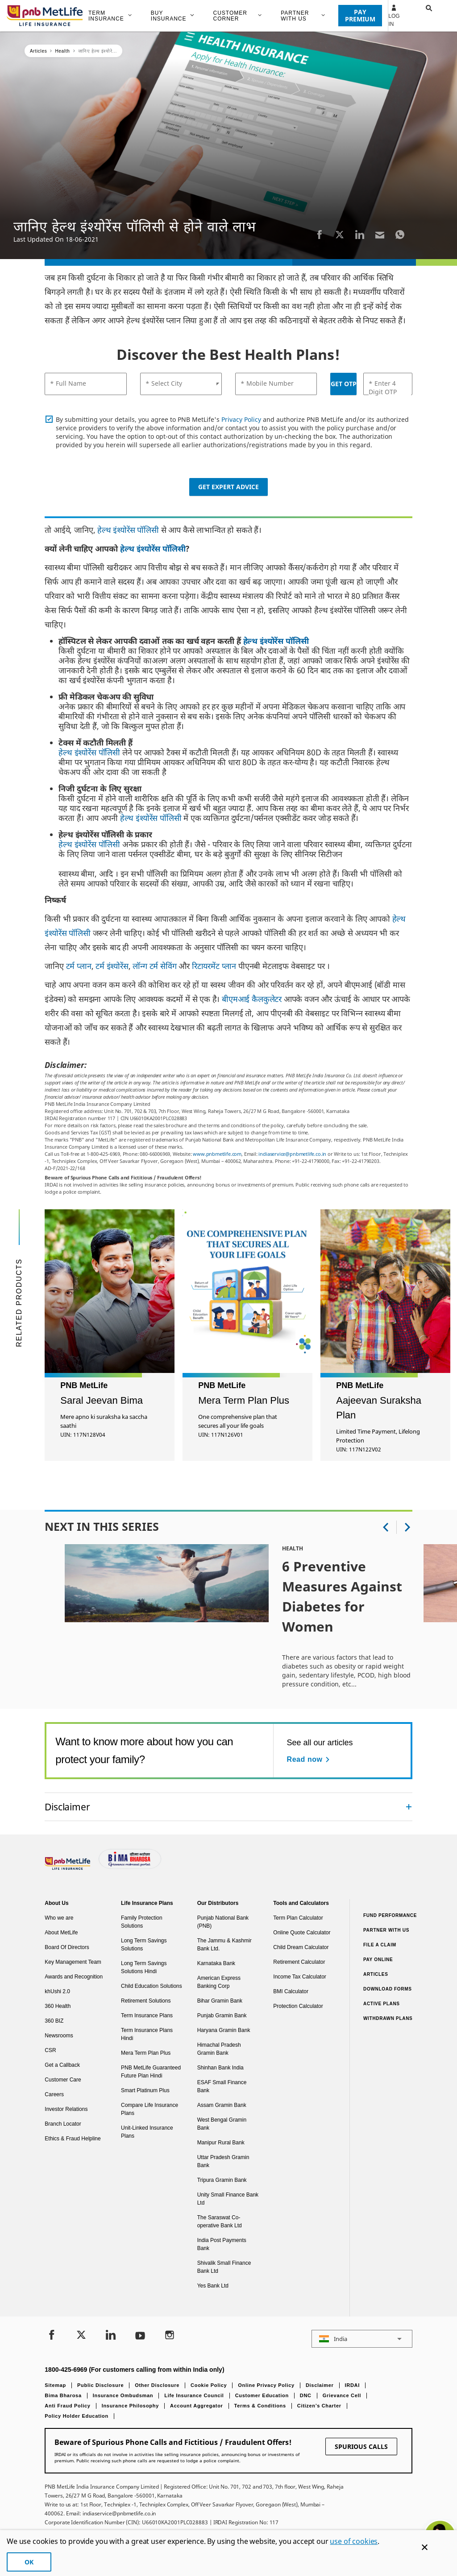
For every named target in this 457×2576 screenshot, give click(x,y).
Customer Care (63, 2080)
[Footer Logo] (68, 1867)
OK (29, 2562)
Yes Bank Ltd (212, 2286)
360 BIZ (54, 2021)
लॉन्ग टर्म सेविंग (154, 965)
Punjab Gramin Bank (222, 2015)
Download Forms (387, 1989)
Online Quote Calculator (301, 1932)
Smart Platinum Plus (145, 2090)
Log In (393, 15)
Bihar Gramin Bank (219, 2001)
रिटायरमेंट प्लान (214, 965)
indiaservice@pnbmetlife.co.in (292, 1153)
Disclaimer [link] (67, 1806)
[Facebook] (319, 234)
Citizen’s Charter (319, 2405)
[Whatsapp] (400, 234)
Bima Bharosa (63, 2395)
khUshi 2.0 (57, 1991)
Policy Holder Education (76, 2416)
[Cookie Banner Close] (424, 2547)
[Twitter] (339, 234)
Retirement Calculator (299, 1962)
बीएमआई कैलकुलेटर (252, 998)
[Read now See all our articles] (309, 1759)
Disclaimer (320, 2385)
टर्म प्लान (78, 965)
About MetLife (61, 1932)
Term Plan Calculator (298, 1918)
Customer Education (262, 2395)
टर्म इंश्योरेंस (112, 965)
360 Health (58, 2006)
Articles (375, 1974)
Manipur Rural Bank (221, 2142)
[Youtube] (140, 2336)
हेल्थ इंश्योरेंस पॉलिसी (128, 529)
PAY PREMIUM (360, 15)
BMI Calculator (290, 1991)
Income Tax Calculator (299, 1977)
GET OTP (344, 383)
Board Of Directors (67, 1947)
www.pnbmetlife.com (217, 1153)
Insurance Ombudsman (123, 2395)
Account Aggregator (196, 2405)
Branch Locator (63, 2124)
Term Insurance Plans (147, 2015)
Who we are (59, 1918)
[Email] (379, 234)
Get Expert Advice (228, 486)
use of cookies (354, 2541)
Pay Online (378, 1959)
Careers (54, 2094)
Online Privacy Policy (266, 2385)
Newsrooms (59, 2035)
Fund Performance (390, 1915)
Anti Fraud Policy (67, 2405)
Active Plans (381, 2003)
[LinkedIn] (359, 234)
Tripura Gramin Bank (222, 2180)
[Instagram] (169, 2336)
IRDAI (352, 2385)
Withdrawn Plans (388, 2018)
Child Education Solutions (151, 1986)
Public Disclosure (100, 2385)
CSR (50, 2050)
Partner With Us (386, 1930)
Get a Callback (62, 2065)
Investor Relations (66, 2109)
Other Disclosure (157, 2385)
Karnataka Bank (216, 1963)
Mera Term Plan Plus (145, 2053)
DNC (306, 2395)
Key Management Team (73, 1962)
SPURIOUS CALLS (361, 2446)
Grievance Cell (342, 2395)
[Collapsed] (408, 1806)
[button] (420, 15)
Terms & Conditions (260, 2405)
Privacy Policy (241, 419)
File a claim (379, 1944)
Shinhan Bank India (220, 2068)
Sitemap (55, 2385)
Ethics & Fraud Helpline (72, 2138)
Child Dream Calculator (300, 1947)
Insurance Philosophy (130, 2405)
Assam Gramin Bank (221, 2105)
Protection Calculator (298, 2006)
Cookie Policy (209, 2385)
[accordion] (228, 1807)
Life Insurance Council (194, 2395)
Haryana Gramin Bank (223, 2030)
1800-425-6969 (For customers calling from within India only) (134, 2369)
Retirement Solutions (145, 2001)
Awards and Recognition (74, 1977)
